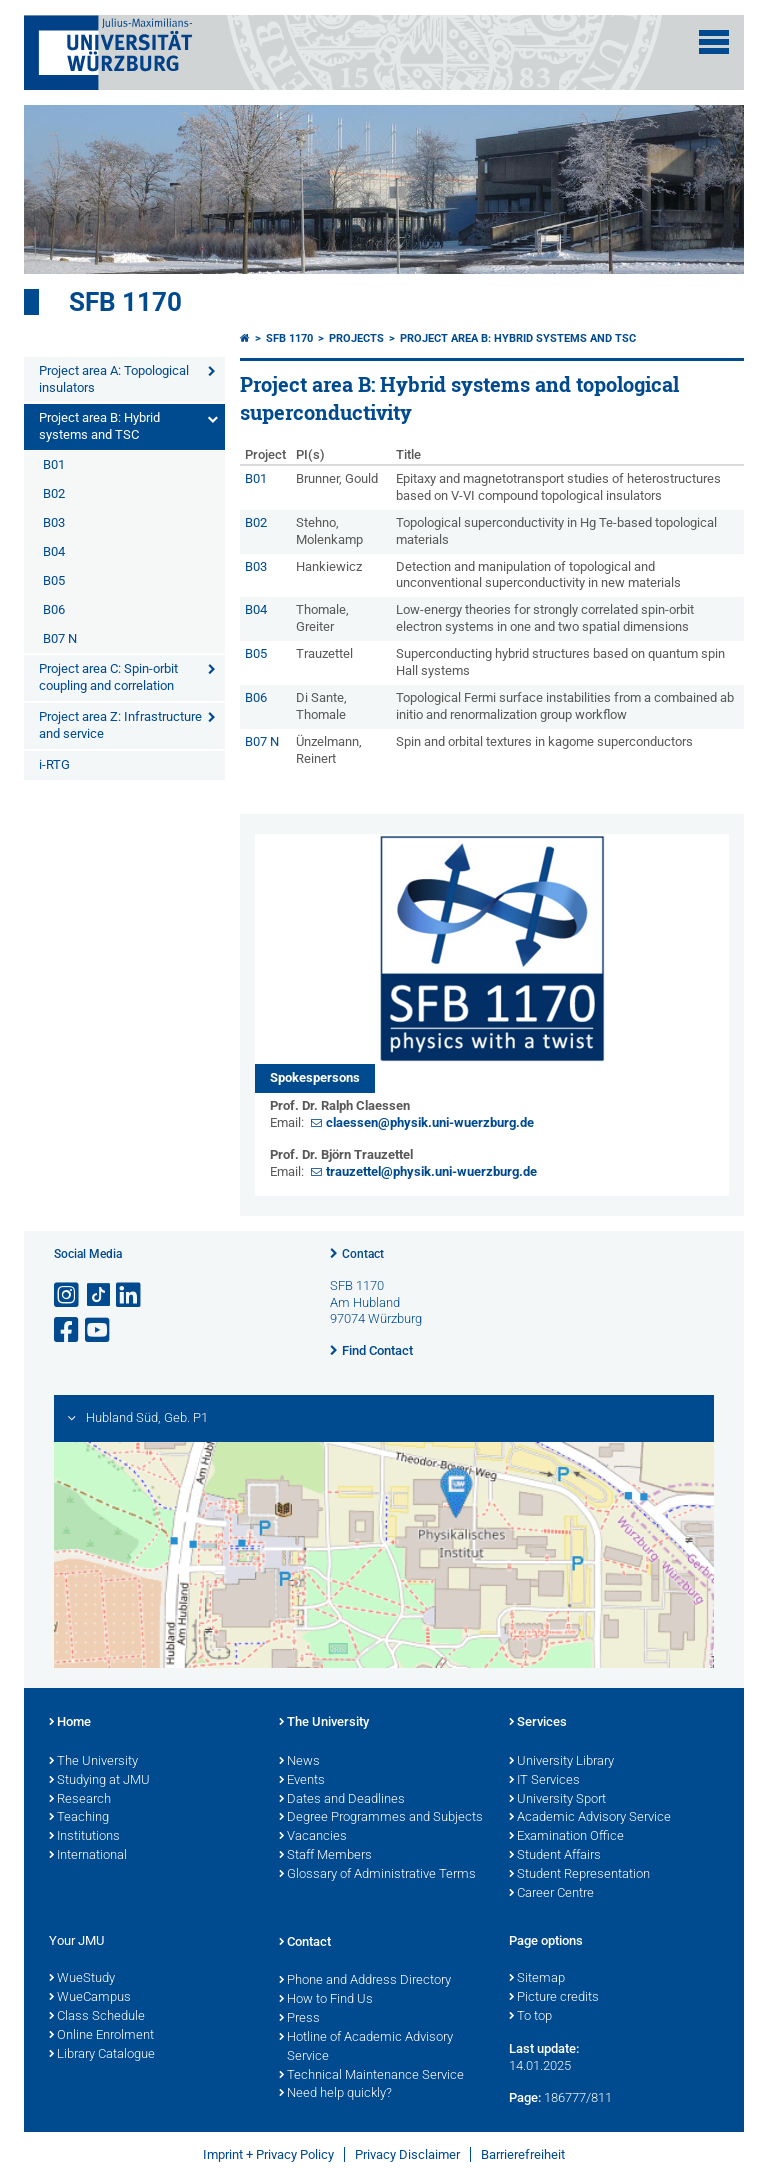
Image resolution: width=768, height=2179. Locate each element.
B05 (54, 580)
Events (302, 1781)
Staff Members (325, 1856)
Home (70, 1723)
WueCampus (90, 1998)
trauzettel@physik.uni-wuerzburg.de (431, 1171)
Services (538, 1723)
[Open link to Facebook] (68, 1330)
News (299, 1762)
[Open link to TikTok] (99, 1295)
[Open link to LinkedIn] (130, 1295)
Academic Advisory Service (590, 1818)
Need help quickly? (335, 2094)
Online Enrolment (101, 2036)
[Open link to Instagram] (68, 1295)
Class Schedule (97, 2017)
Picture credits (554, 1998)
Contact (363, 1254)
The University (93, 1762)
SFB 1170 (125, 302)
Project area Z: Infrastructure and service (120, 725)
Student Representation (579, 1875)
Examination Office (566, 1837)
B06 (54, 609)
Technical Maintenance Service (371, 2076)
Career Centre (551, 1894)
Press (299, 2019)
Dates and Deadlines (342, 1800)
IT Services (544, 1781)
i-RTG (54, 764)
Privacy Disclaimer (407, 2154)
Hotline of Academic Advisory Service (366, 2047)
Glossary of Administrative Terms (377, 1875)
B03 (54, 522)
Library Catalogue (102, 2055)
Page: (525, 2097)
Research (80, 1800)
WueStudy (82, 1979)
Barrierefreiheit (523, 2154)
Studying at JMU (99, 1781)
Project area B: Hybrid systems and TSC (99, 426)
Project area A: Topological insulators (114, 379)
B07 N (60, 638)
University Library (561, 1762)
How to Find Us (326, 2000)
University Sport (557, 1800)
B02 (54, 493)
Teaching (79, 1818)
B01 (54, 464)
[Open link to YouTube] (99, 1330)
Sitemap (537, 1979)
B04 (54, 551)
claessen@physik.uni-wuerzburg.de (430, 1122)
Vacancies (313, 1837)
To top (530, 2017)
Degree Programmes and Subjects (381, 1818)
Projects (356, 338)
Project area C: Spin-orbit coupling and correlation (108, 677)
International (88, 1856)
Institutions (84, 1837)
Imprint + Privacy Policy (268, 2154)
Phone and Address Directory (365, 1981)
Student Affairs (555, 1856)
